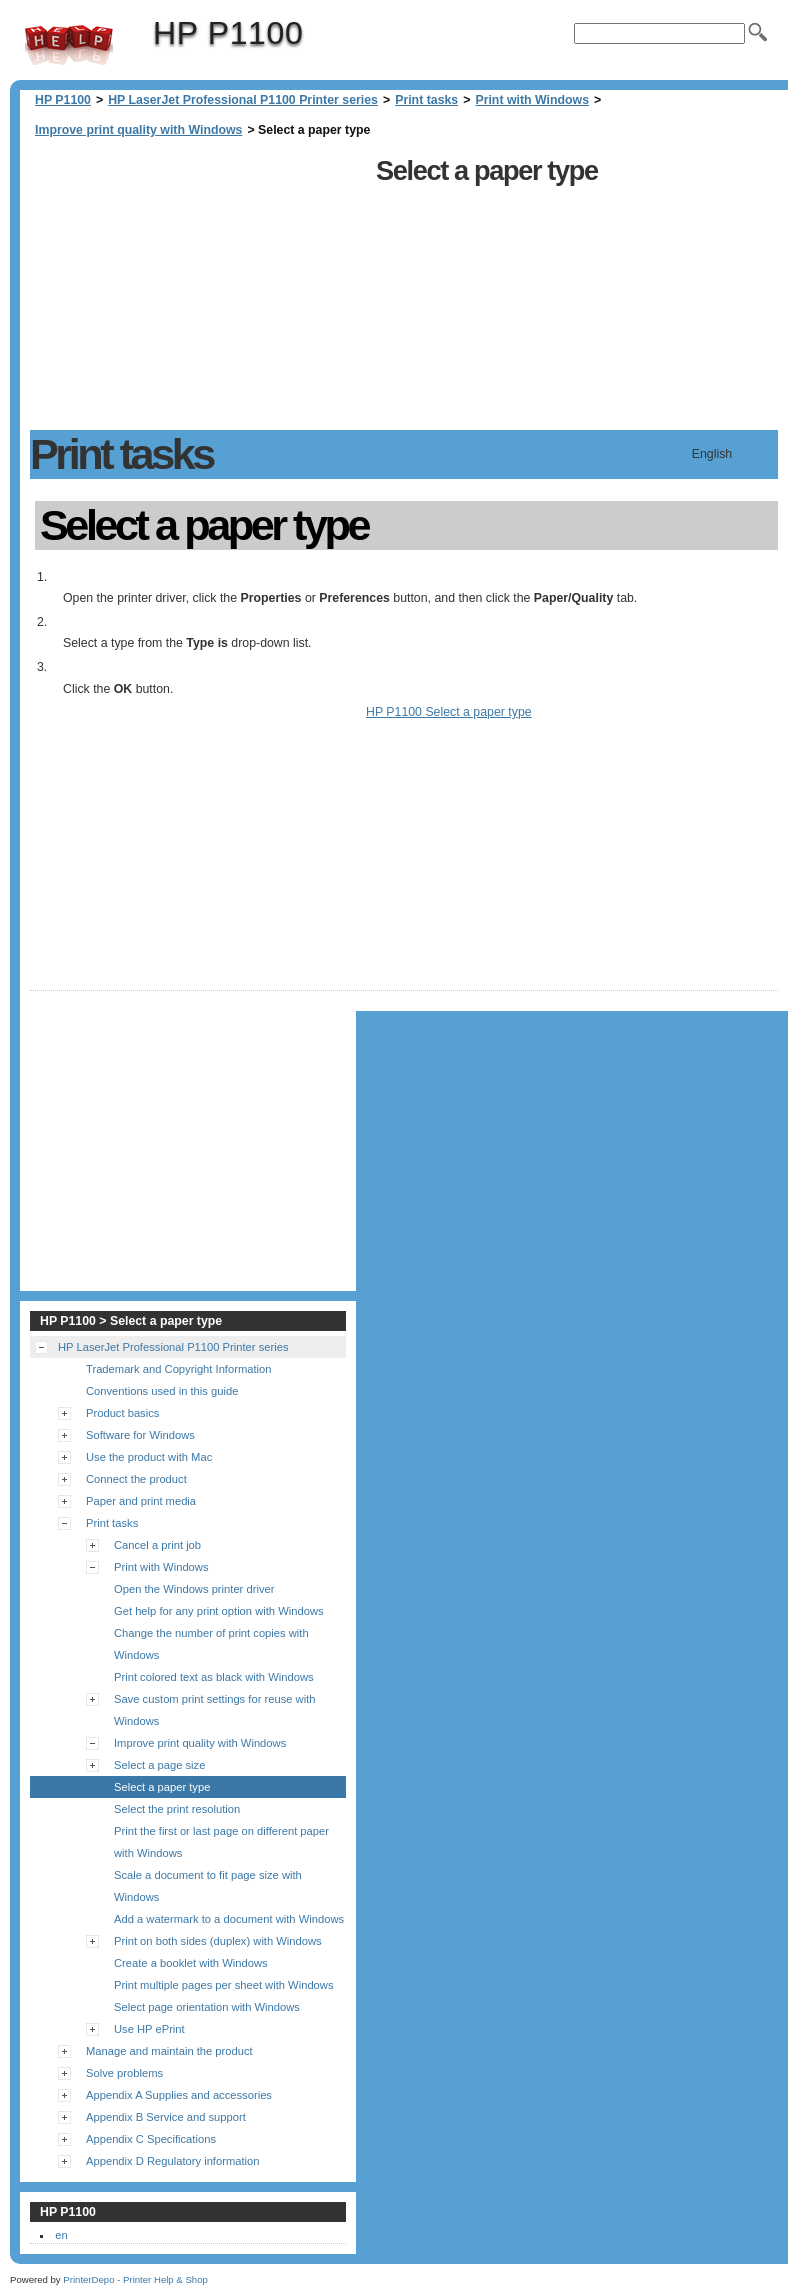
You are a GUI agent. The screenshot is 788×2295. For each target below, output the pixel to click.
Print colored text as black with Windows (214, 1677)
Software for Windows (140, 1435)
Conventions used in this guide (162, 1391)
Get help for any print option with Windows (219, 1611)
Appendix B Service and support (166, 2117)
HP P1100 (69, 45)
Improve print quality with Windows (138, 130)
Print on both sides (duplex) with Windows (218, 1941)
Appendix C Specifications (151, 2139)
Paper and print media (141, 1501)
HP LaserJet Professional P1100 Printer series (243, 100)
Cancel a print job (157, 1545)
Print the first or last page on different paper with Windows (221, 1842)
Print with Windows (532, 100)
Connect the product (136, 1479)
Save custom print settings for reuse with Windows (214, 1710)
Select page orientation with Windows (207, 2007)
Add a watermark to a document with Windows (229, 1919)
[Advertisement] (198, 290)
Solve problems (124, 2073)
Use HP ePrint (149, 2029)
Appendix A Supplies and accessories (179, 2095)
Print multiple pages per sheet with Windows (224, 1985)
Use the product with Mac (149, 1457)
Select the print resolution (177, 1809)
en (61, 2235)
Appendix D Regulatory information (173, 2161)
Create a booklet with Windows (191, 1963)
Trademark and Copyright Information (179, 1369)
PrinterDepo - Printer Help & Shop (135, 2279)
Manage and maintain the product (169, 2051)
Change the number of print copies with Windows (211, 1644)
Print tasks (426, 100)
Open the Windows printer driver (194, 1589)
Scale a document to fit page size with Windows (208, 1886)
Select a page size (159, 1765)
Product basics (122, 1413)
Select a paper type (162, 1787)
